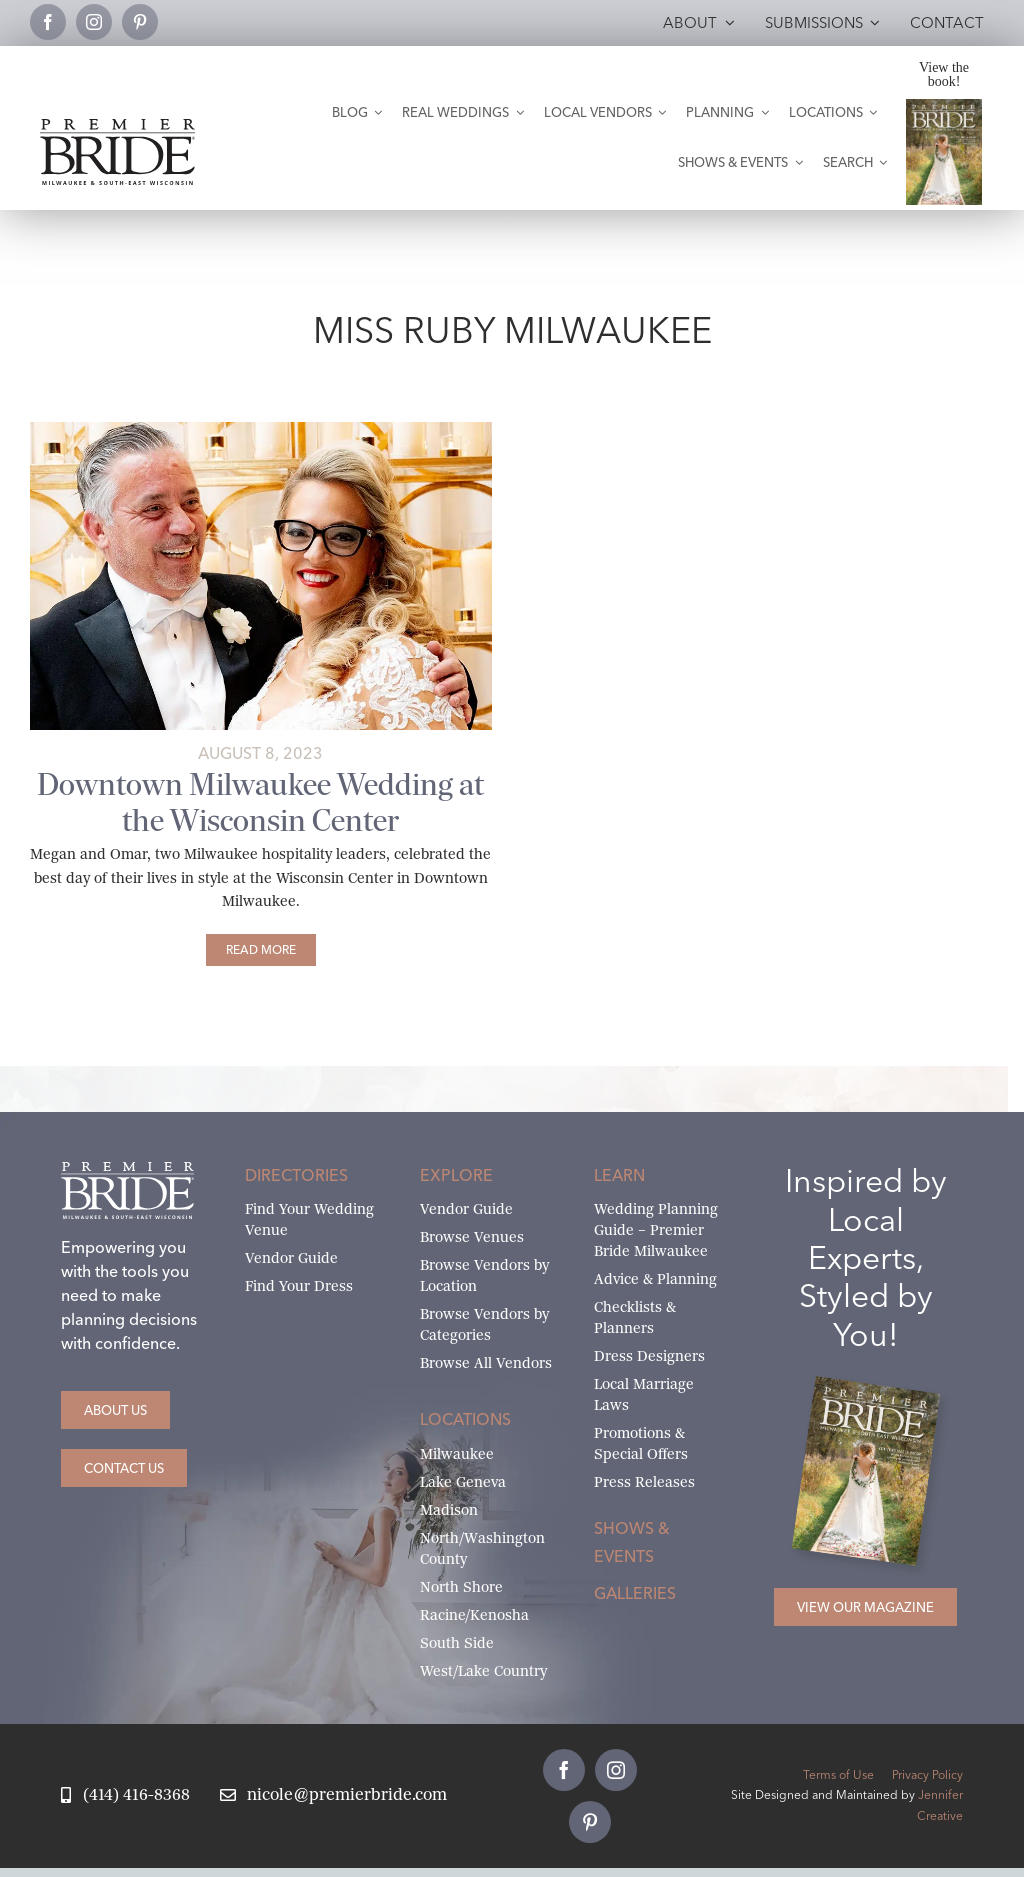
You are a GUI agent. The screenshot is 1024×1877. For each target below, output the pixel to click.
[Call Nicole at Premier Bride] (125, 1795)
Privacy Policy (927, 1774)
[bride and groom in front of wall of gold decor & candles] (261, 429)
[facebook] (48, 22)
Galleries (635, 1593)
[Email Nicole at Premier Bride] (333, 1795)
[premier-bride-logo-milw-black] (117, 126)
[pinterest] (140, 22)
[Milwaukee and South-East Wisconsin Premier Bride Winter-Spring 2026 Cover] (944, 106)
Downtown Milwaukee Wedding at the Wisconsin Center (260, 802)
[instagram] (94, 22)
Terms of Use (838, 1774)
